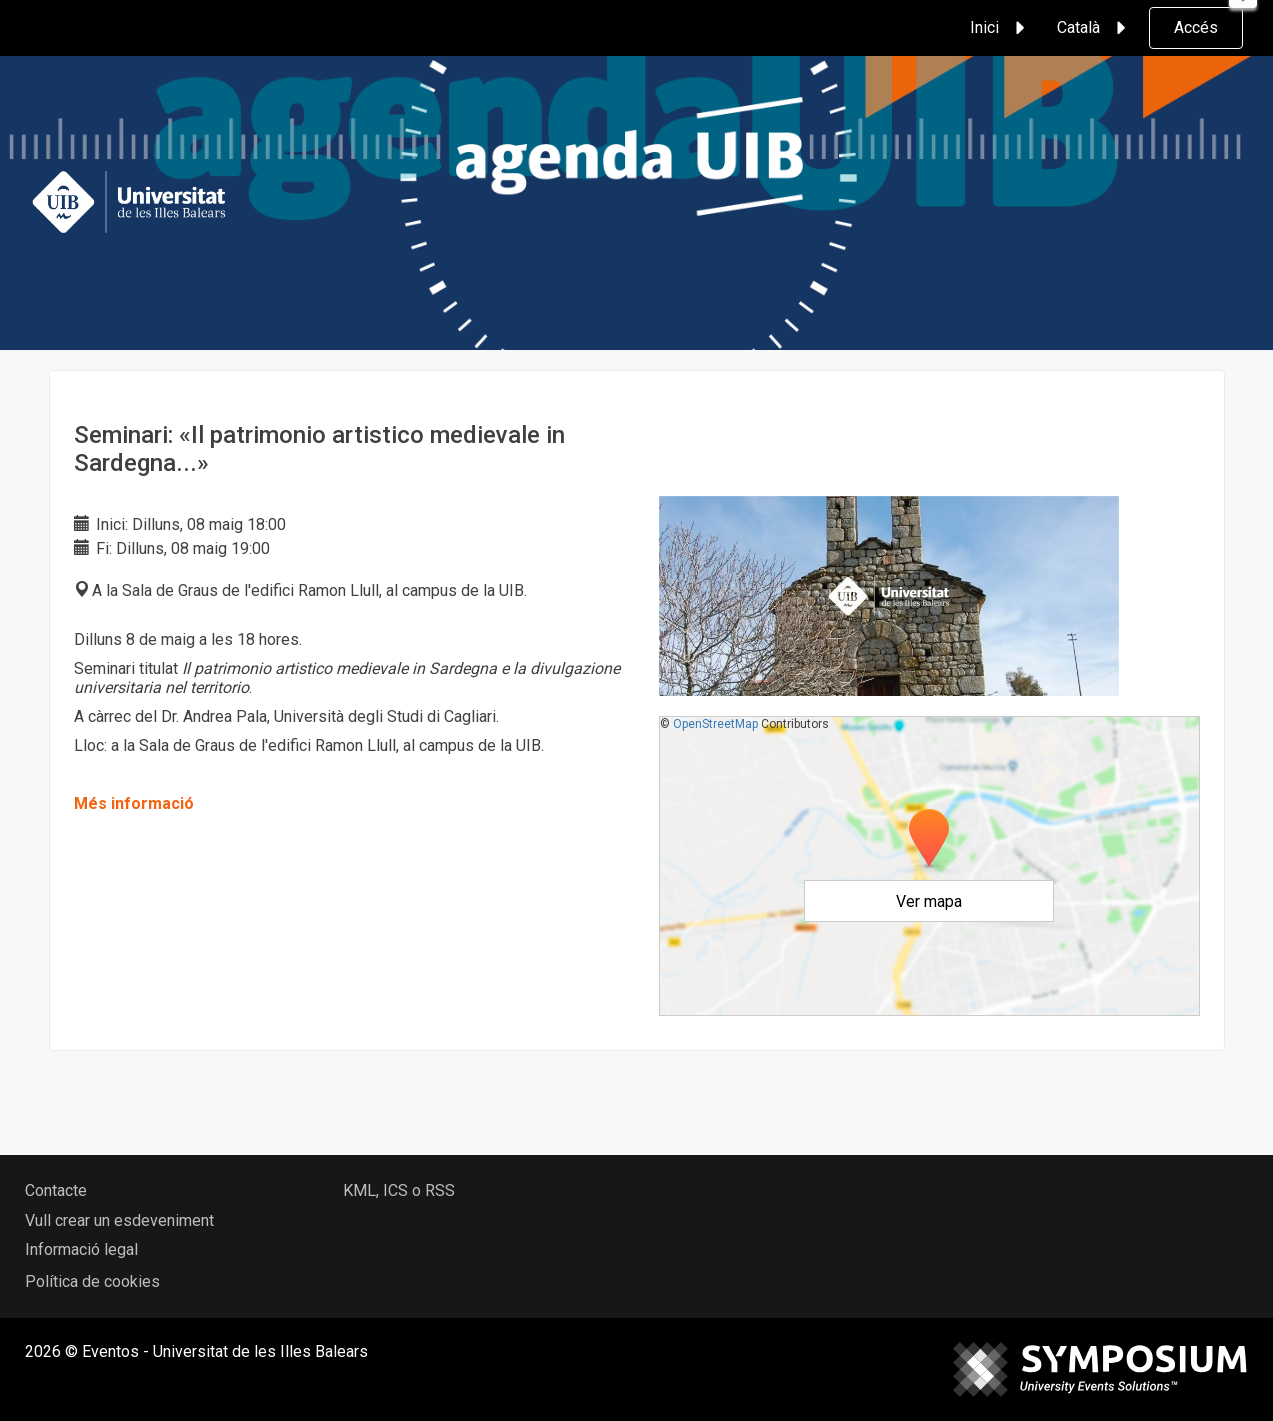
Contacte (56, 1190)
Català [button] (1094, 28)
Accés (1196, 27)
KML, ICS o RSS (399, 1190)
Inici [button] (1000, 28)
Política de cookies (92, 1281)
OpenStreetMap (715, 724)
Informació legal (81, 1249)
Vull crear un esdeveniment (119, 1220)
